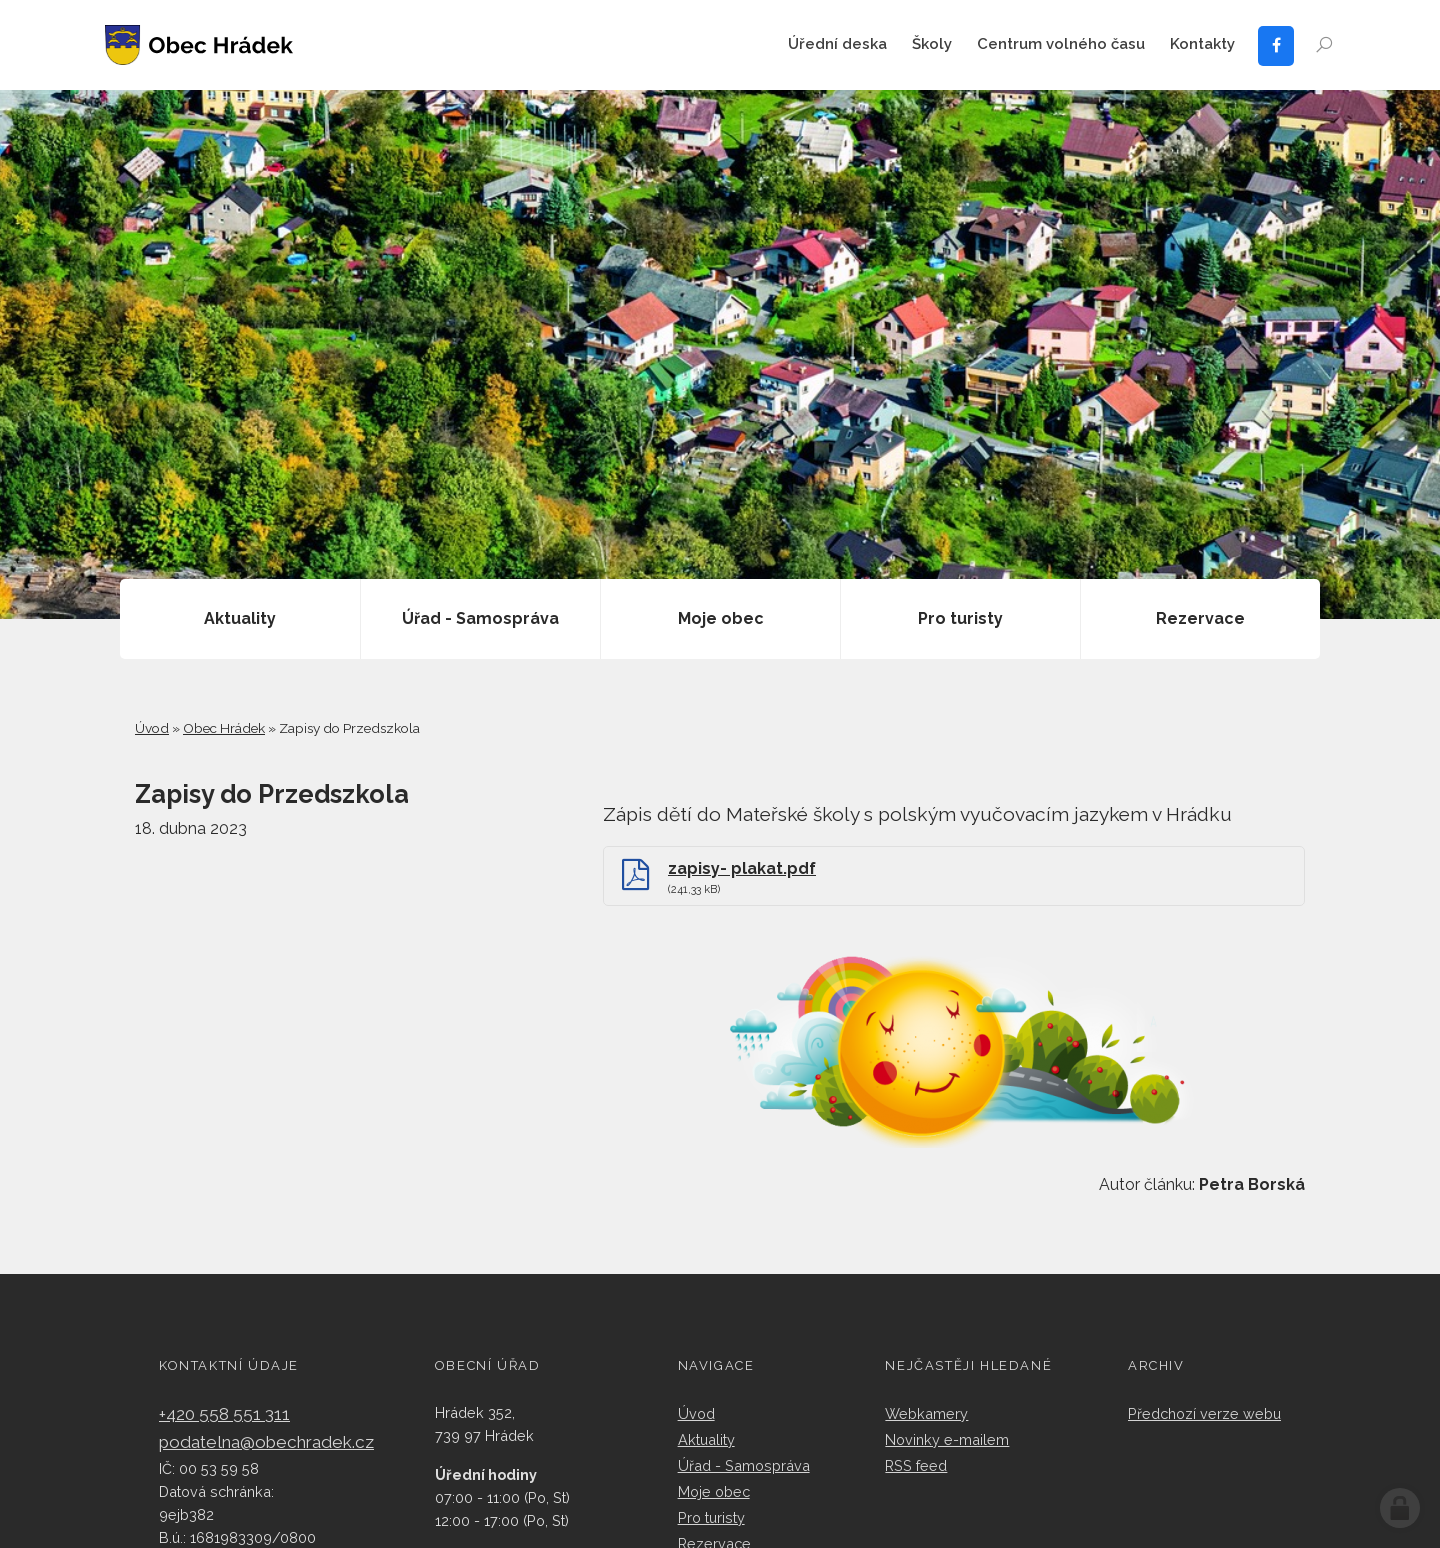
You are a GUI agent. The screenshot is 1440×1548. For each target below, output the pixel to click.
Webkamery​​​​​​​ (926, 1413)
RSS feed (916, 1465)
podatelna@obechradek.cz (266, 1442)
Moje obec (714, 1491)
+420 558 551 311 (224, 1414)
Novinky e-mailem (947, 1439)
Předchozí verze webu (1204, 1413)
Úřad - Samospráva (744, 1465)
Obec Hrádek (224, 728)
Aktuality (706, 1439)
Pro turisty (711, 1517)
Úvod (152, 728)
